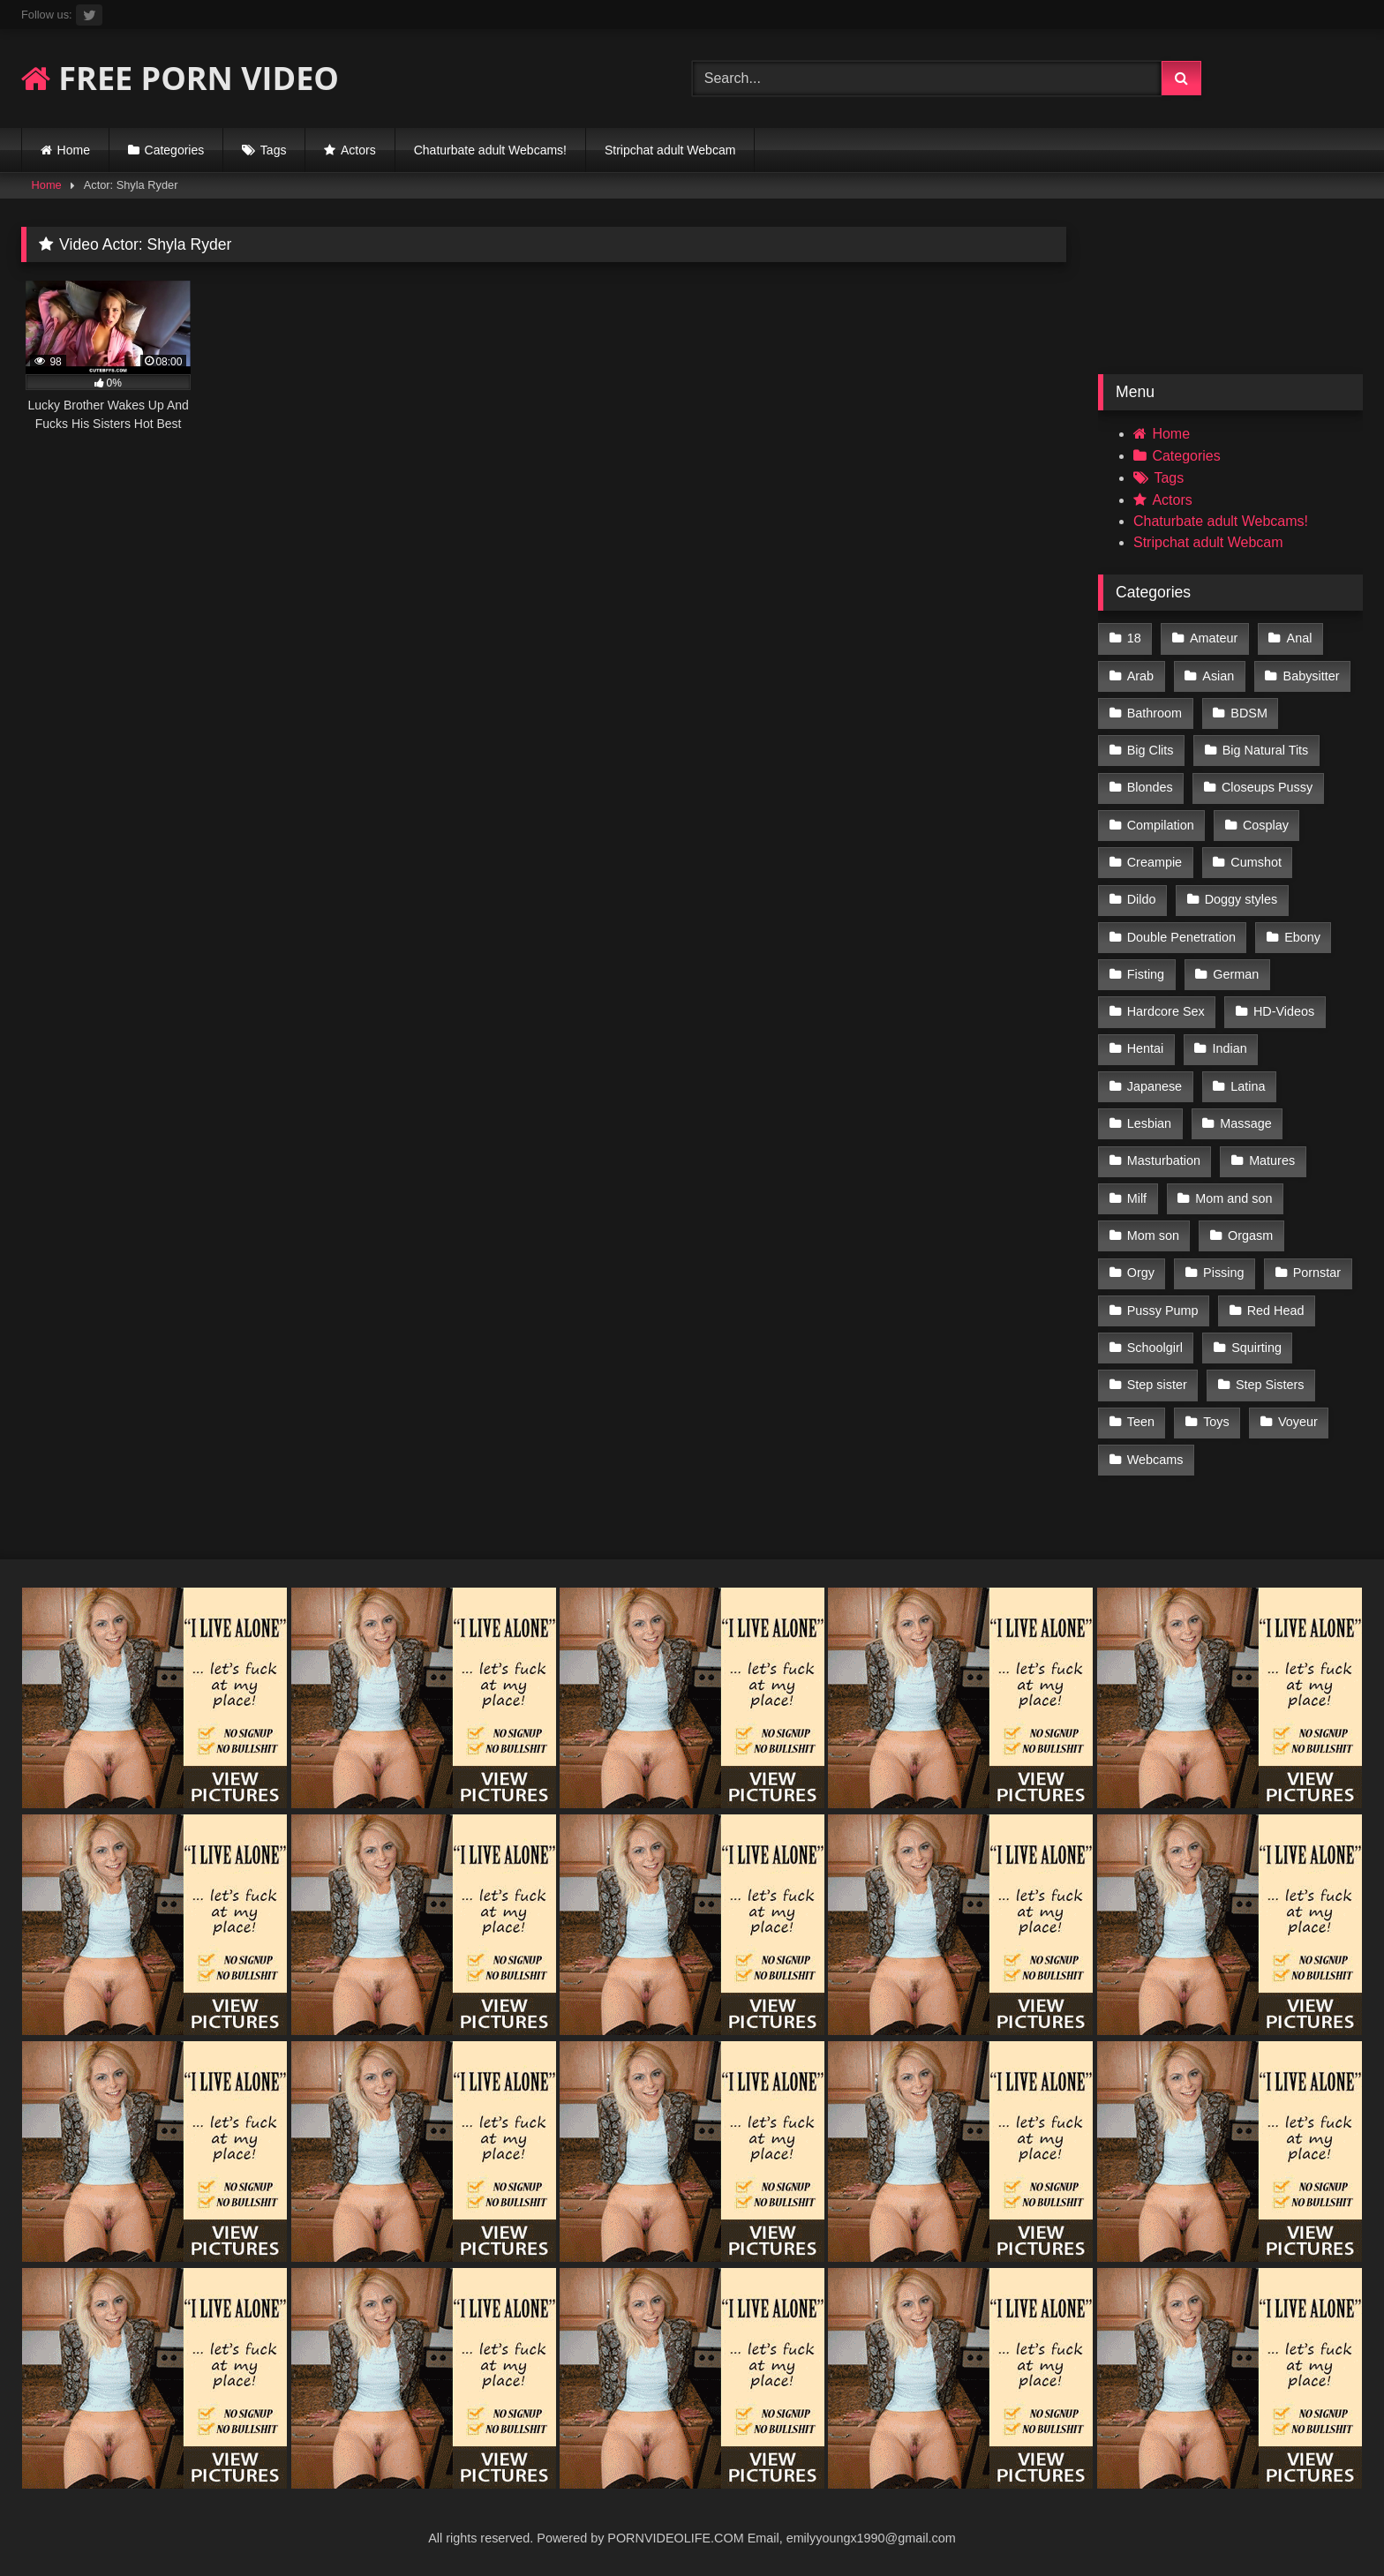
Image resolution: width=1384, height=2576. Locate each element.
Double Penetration (1181, 937)
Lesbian (1149, 1123)
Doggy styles (1241, 899)
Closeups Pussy (1267, 787)
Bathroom (1154, 713)
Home (73, 150)
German (1236, 974)
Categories (175, 150)
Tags (273, 150)
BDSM (1248, 713)
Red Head (1276, 1310)
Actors (358, 150)
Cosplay (1266, 825)
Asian (1218, 676)
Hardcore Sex (1166, 1011)
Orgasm (1250, 1235)
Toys (1216, 1422)
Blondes (1150, 787)
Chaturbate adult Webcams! (490, 150)
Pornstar (1317, 1272)
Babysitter (1311, 676)
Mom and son (1233, 1198)
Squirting (1256, 1348)
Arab (1140, 676)
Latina (1247, 1086)
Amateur (1213, 638)
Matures (1272, 1160)
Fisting (1145, 974)
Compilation (1160, 825)
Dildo (1141, 899)
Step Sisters (1270, 1385)
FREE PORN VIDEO (180, 78)
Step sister (1157, 1385)
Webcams (1155, 1460)
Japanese (1154, 1086)
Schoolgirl (1155, 1348)
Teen (1141, 1422)
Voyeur (1298, 1422)
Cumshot (1256, 862)
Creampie (1154, 862)
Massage (1245, 1123)
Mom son (1153, 1235)
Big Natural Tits (1265, 750)
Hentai (1145, 1048)
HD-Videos (1283, 1011)
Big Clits (1150, 750)
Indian (1230, 1048)
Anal (1300, 638)
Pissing (1223, 1272)
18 (1134, 638)
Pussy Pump (1163, 1310)
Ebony (1302, 937)
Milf (1137, 1198)
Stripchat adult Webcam (670, 150)
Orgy (1141, 1272)
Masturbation (1163, 1160)
